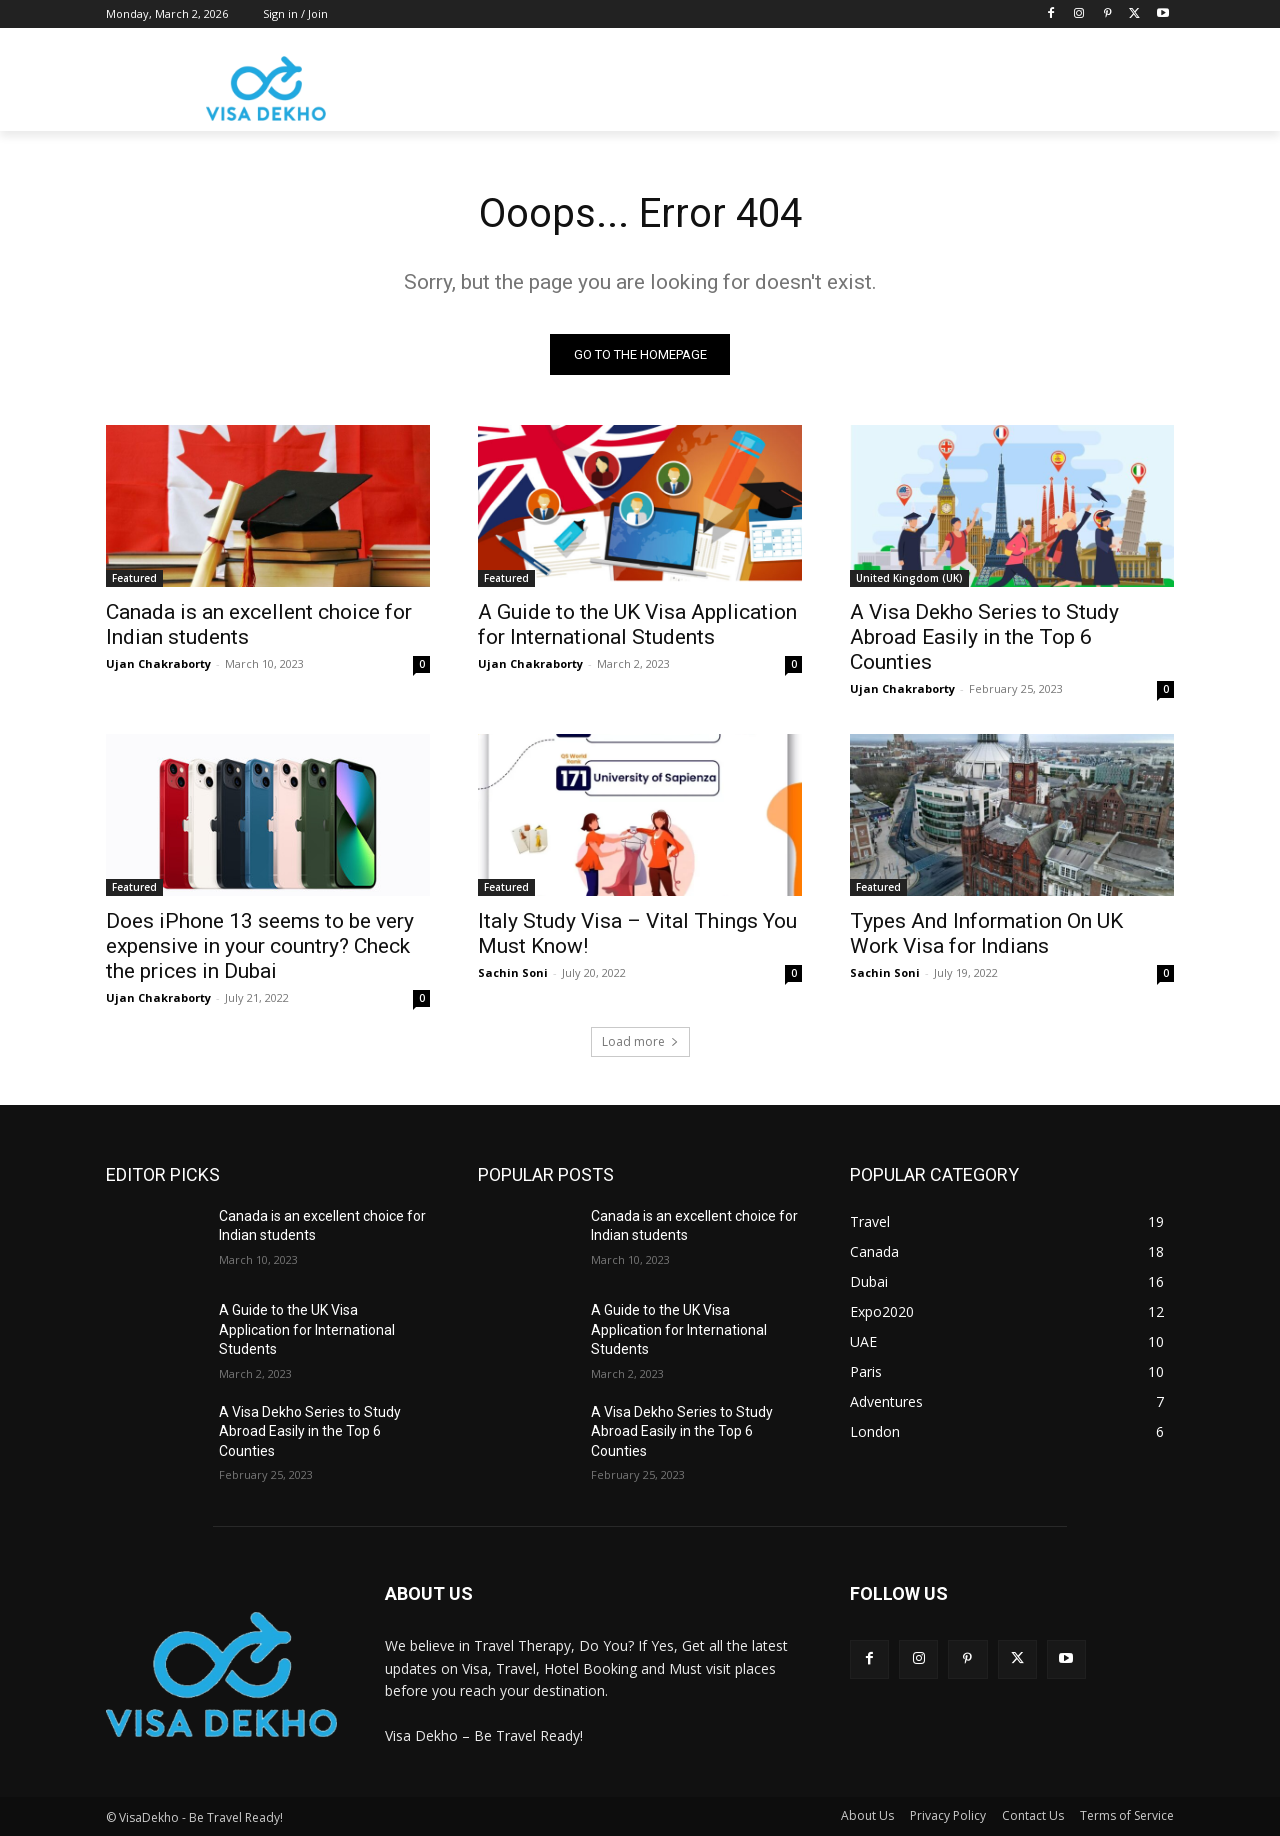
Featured (134, 578)
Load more (640, 1041)
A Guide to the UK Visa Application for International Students (637, 624)
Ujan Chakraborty (158, 663)
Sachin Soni (513, 972)
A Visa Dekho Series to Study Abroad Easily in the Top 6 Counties (984, 637)
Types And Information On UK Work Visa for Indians (986, 933)
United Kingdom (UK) (909, 578)
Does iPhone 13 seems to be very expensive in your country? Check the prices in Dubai (260, 946)
